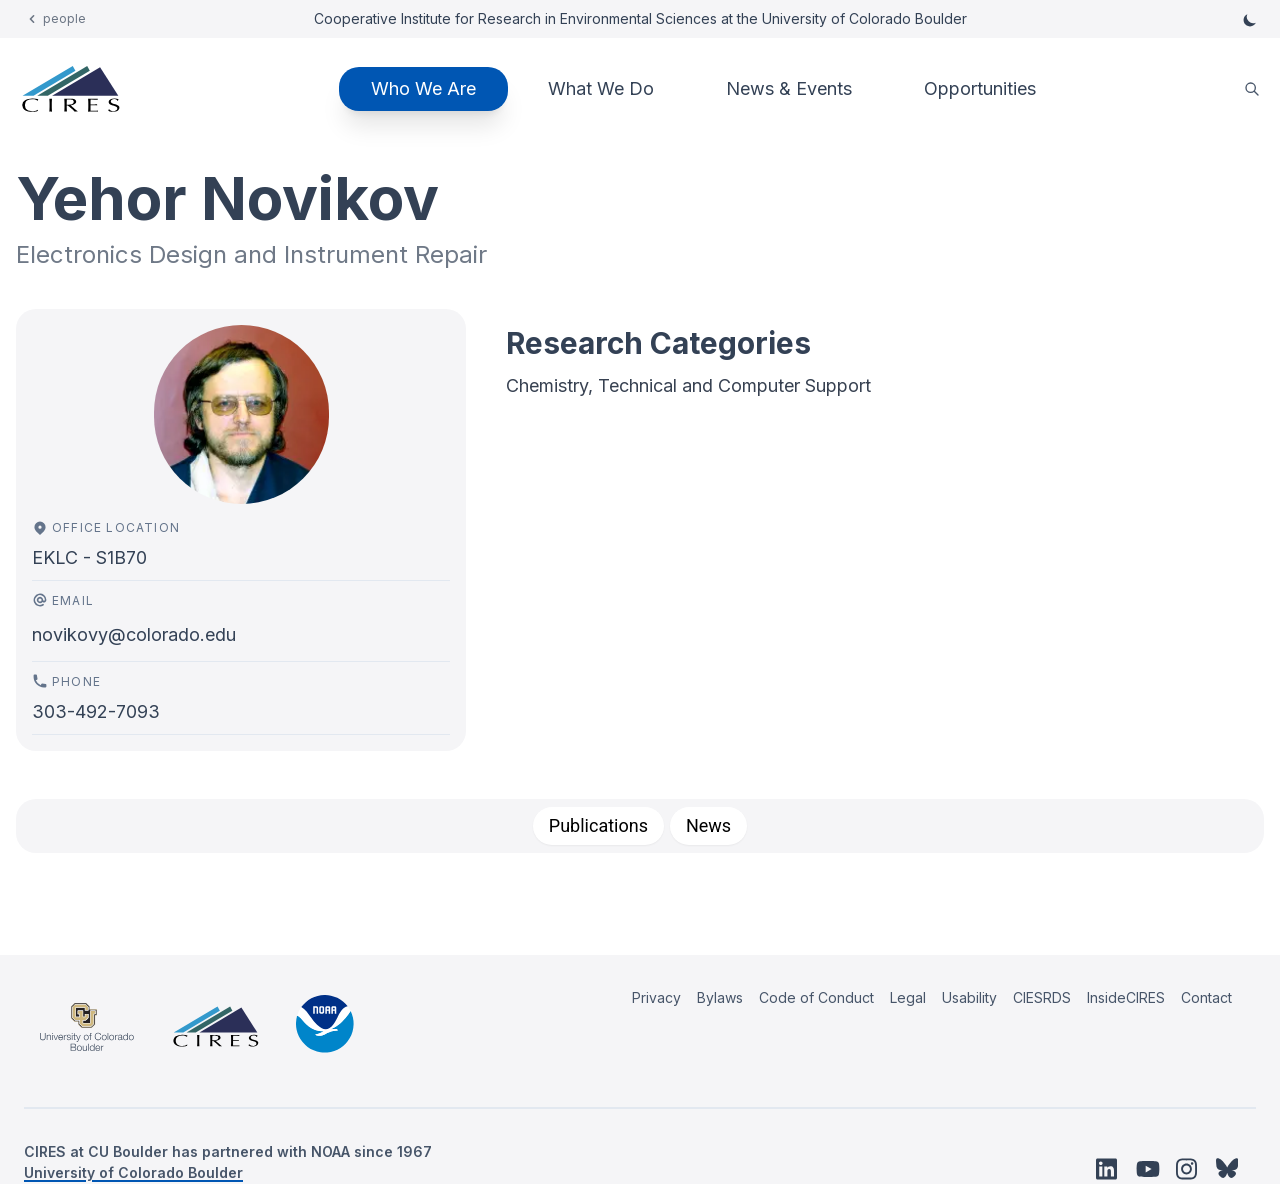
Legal (908, 997)
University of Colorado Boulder (133, 1172)
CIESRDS (1042, 997)
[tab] (598, 826)
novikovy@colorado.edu (134, 634)
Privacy (656, 997)
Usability (969, 997)
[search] (1252, 89)
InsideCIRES (1126, 997)
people (64, 18)
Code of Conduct (816, 997)
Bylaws (720, 997)
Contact (1206, 997)
